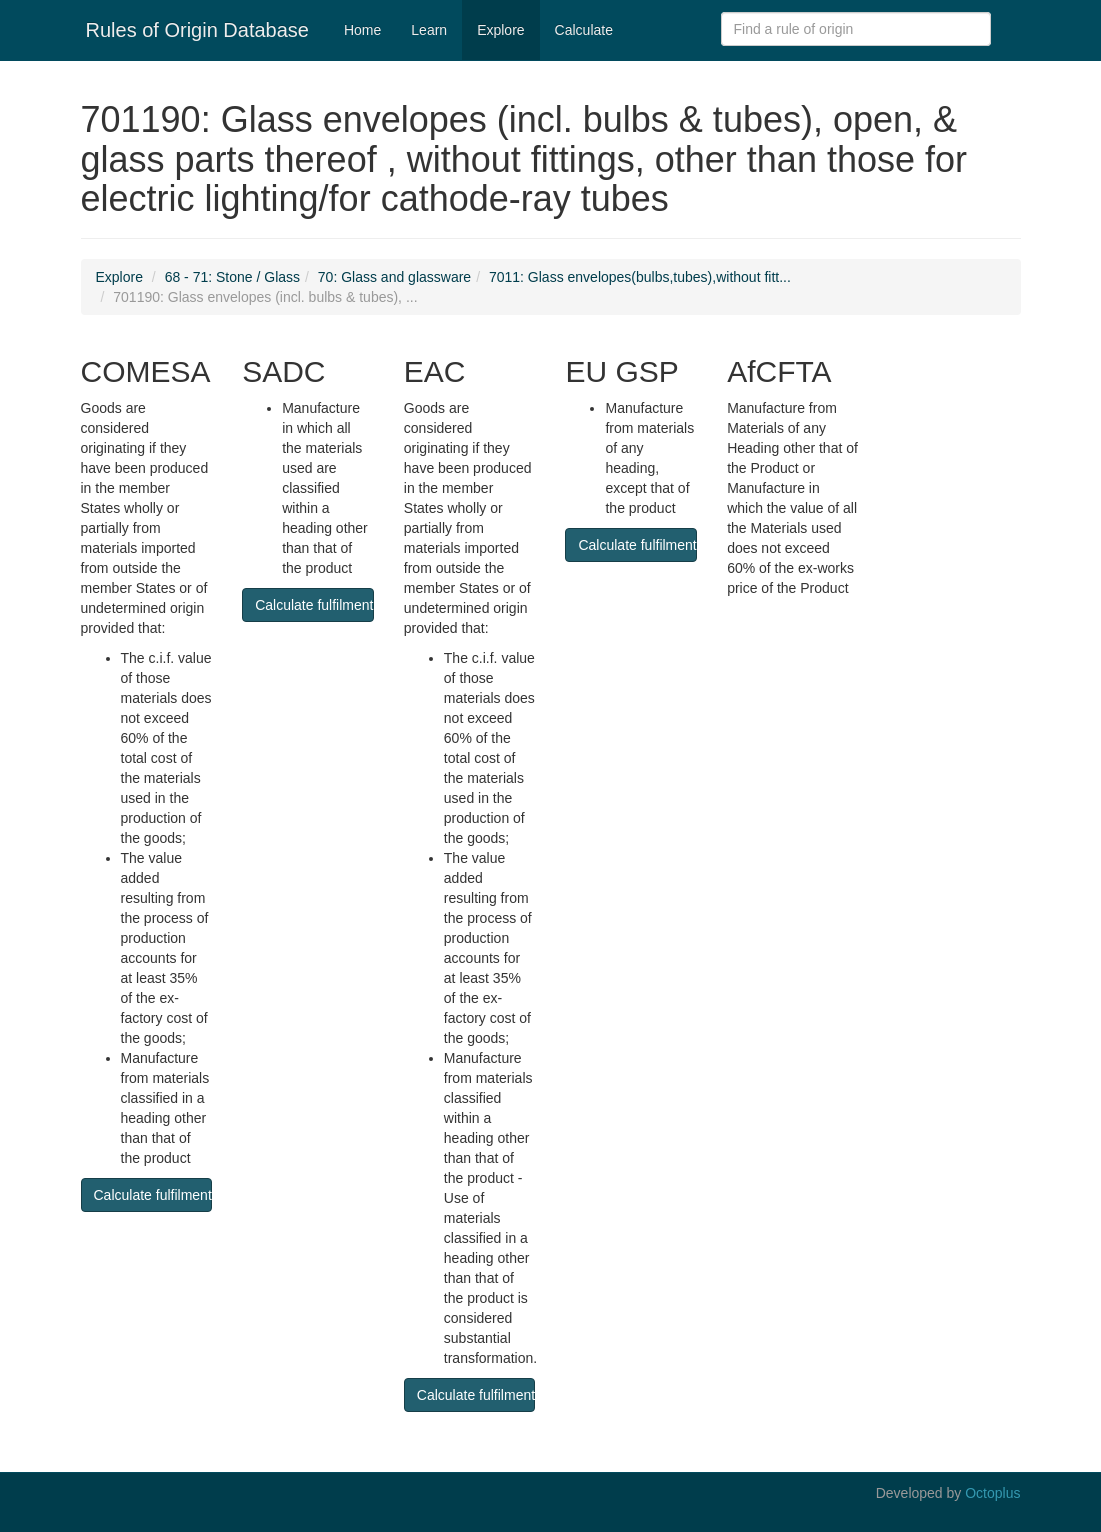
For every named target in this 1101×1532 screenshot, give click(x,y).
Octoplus (992, 1493)
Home (362, 30)
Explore (500, 30)
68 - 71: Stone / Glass (232, 277)
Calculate (584, 30)
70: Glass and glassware (394, 277)
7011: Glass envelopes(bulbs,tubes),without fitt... (640, 277)
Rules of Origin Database (197, 30)
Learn (429, 30)
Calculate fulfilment (153, 1195)
